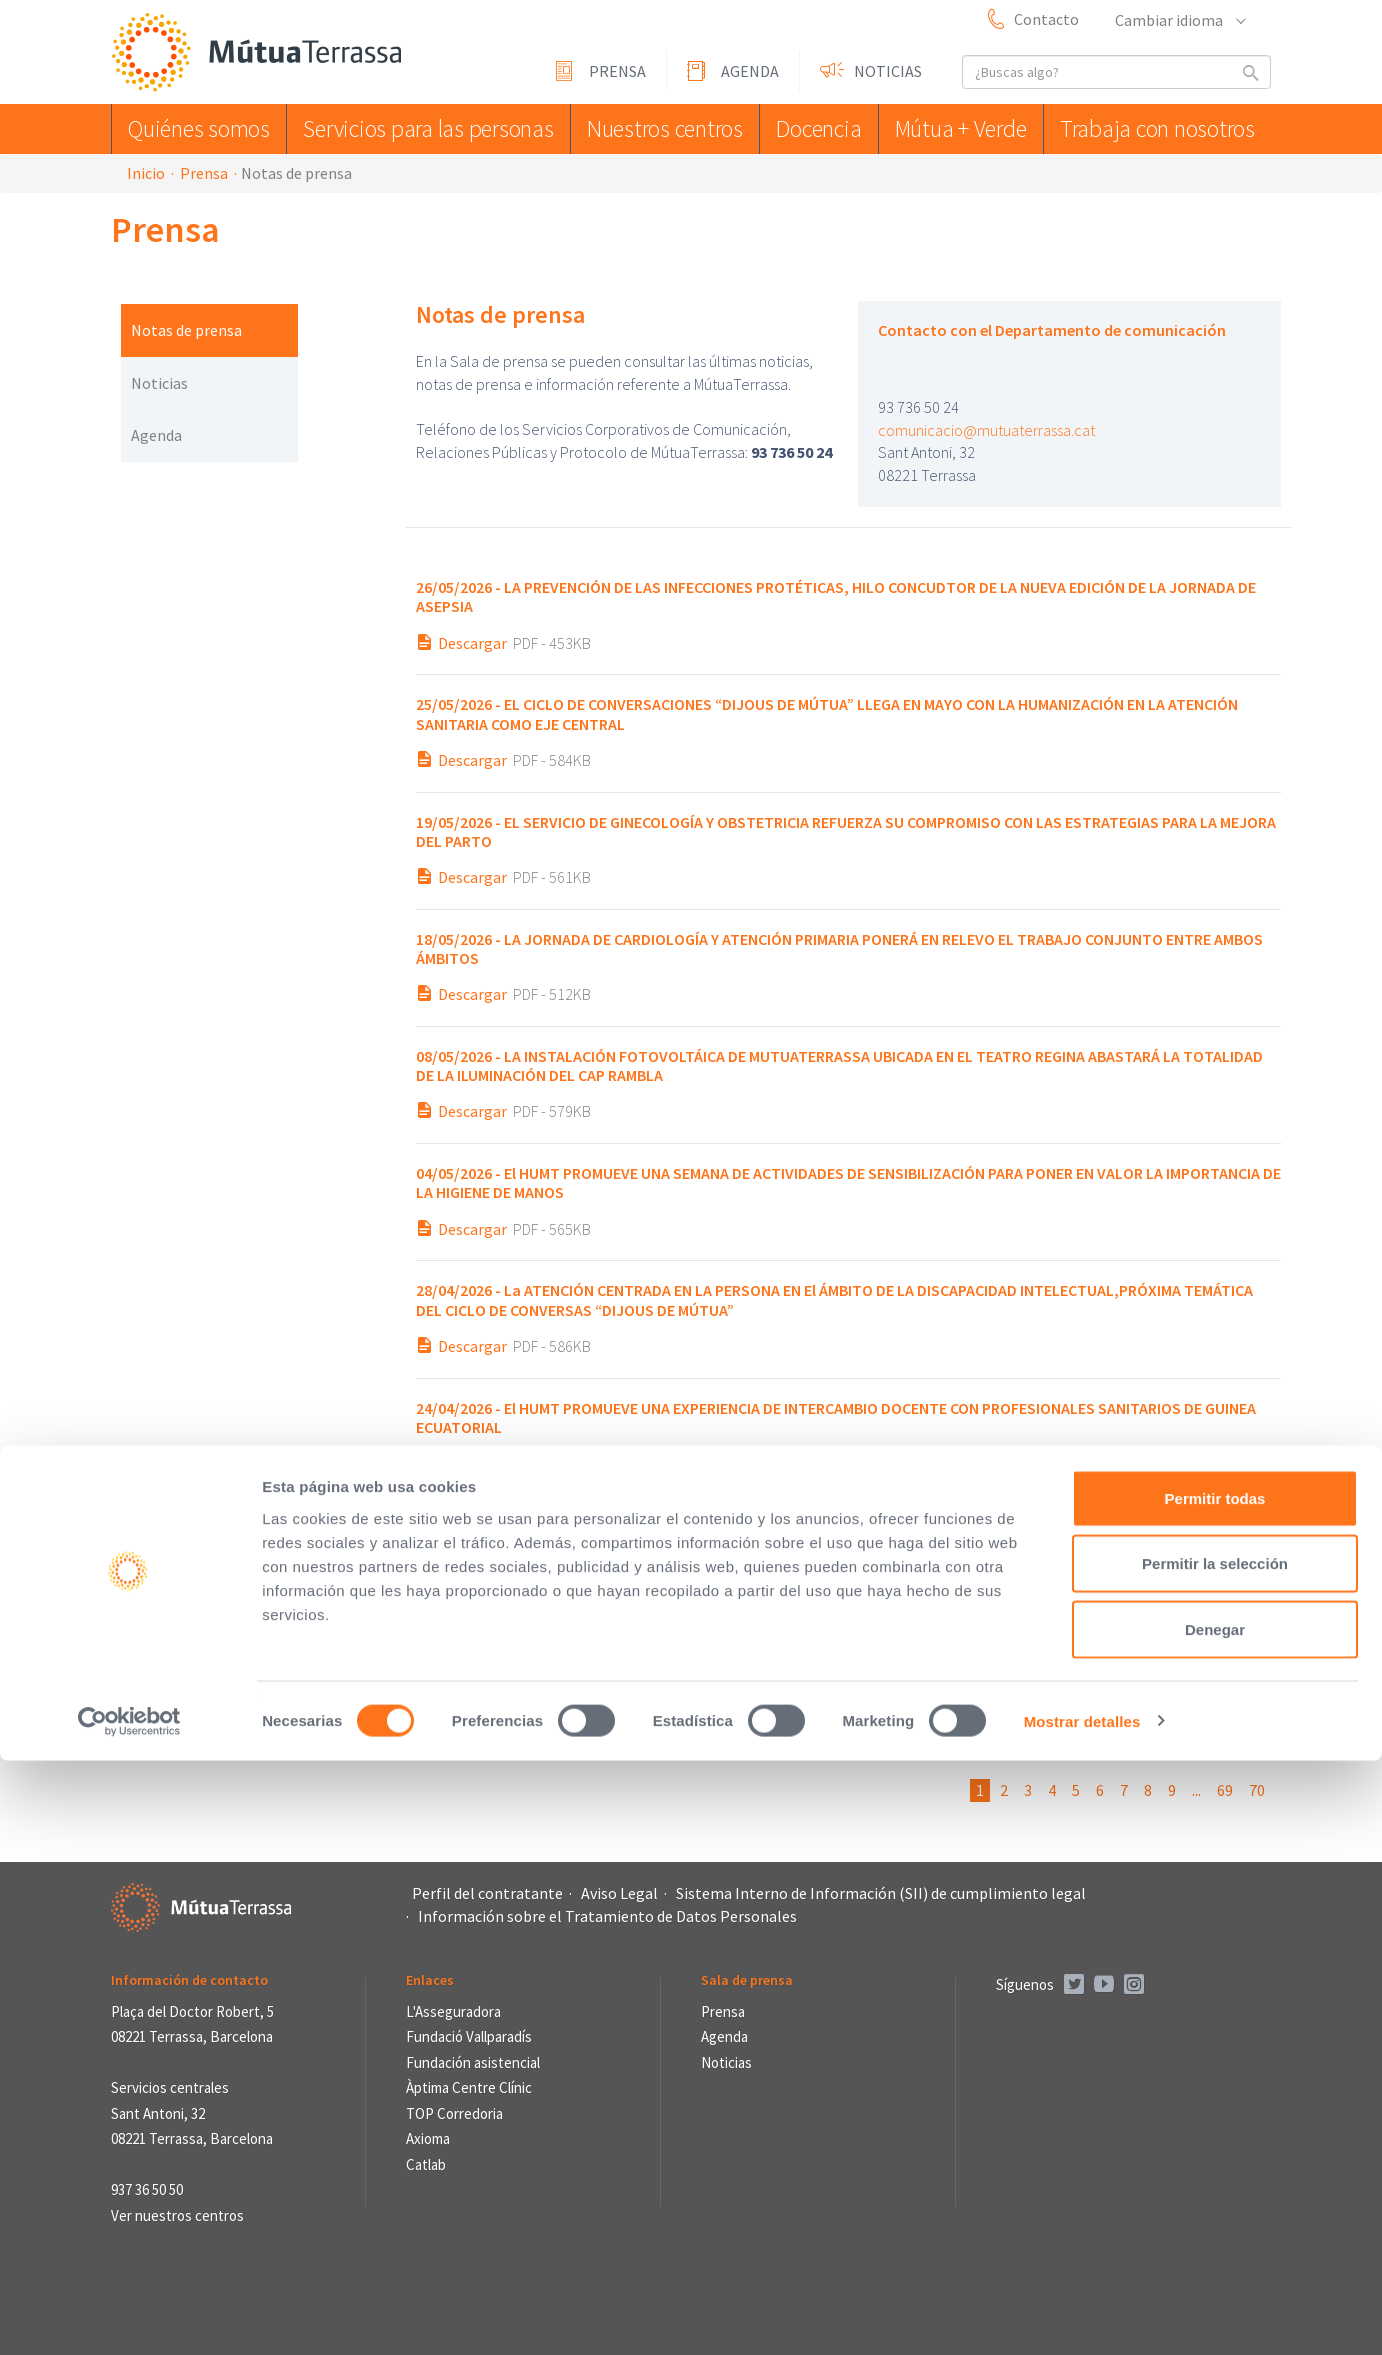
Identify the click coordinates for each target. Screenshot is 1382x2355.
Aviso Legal (619, 1893)
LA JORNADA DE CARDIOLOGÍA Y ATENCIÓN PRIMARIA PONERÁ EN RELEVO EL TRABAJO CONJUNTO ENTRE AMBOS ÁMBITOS (839, 948)
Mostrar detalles (1082, 2315)
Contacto (1046, 19)
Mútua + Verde (965, 128)
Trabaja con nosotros (1160, 128)
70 (1257, 1790)
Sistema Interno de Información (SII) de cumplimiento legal (881, 1893)
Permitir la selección (1215, 2158)
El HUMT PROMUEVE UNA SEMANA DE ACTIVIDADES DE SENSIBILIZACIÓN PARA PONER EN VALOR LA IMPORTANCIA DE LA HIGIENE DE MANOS (848, 1182)
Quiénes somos (200, 128)
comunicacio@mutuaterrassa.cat (986, 430)
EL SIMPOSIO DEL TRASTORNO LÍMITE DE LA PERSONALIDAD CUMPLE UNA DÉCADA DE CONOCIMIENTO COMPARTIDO (802, 1651)
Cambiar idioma (1179, 20)
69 (1225, 1790)
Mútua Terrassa (261, 53)
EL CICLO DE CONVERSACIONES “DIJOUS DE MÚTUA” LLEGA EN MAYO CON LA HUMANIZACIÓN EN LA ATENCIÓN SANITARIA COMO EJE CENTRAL (827, 713)
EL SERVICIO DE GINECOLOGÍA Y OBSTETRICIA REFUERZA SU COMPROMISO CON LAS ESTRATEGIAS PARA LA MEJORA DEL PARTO (846, 831)
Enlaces (430, 1980)
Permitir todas (1215, 2092)
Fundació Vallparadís (469, 2036)
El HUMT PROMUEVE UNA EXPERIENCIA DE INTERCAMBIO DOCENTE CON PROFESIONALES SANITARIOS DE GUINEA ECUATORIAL (836, 1417)
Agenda (750, 71)
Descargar (472, 643)
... (1196, 1790)
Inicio (146, 173)
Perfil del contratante (487, 1893)
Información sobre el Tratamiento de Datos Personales (607, 1916)
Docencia (813, 128)
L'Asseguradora (453, 2011)
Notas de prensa (186, 330)
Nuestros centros (650, 128)
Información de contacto (189, 1980)
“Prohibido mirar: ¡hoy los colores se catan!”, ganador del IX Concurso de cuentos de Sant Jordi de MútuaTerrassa (803, 1534)
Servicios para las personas (420, 128)
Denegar (1215, 2223)
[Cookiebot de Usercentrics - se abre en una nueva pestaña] (129, 2316)
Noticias (888, 71)
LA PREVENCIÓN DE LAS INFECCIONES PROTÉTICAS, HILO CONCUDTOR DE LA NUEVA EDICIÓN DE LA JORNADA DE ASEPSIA (836, 596)
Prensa (617, 71)
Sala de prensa (747, 1980)
